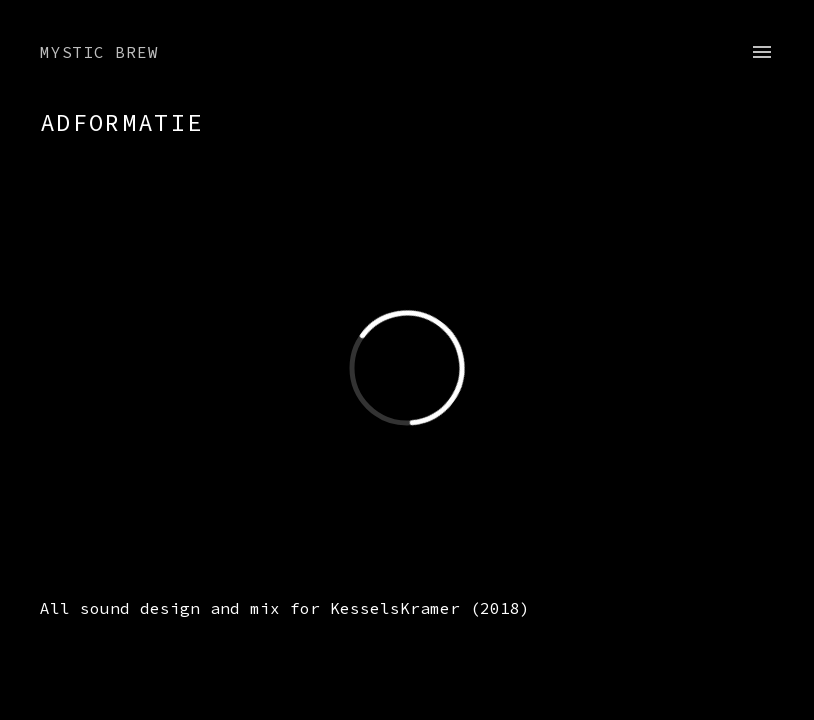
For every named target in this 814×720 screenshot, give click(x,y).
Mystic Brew (99, 52)
